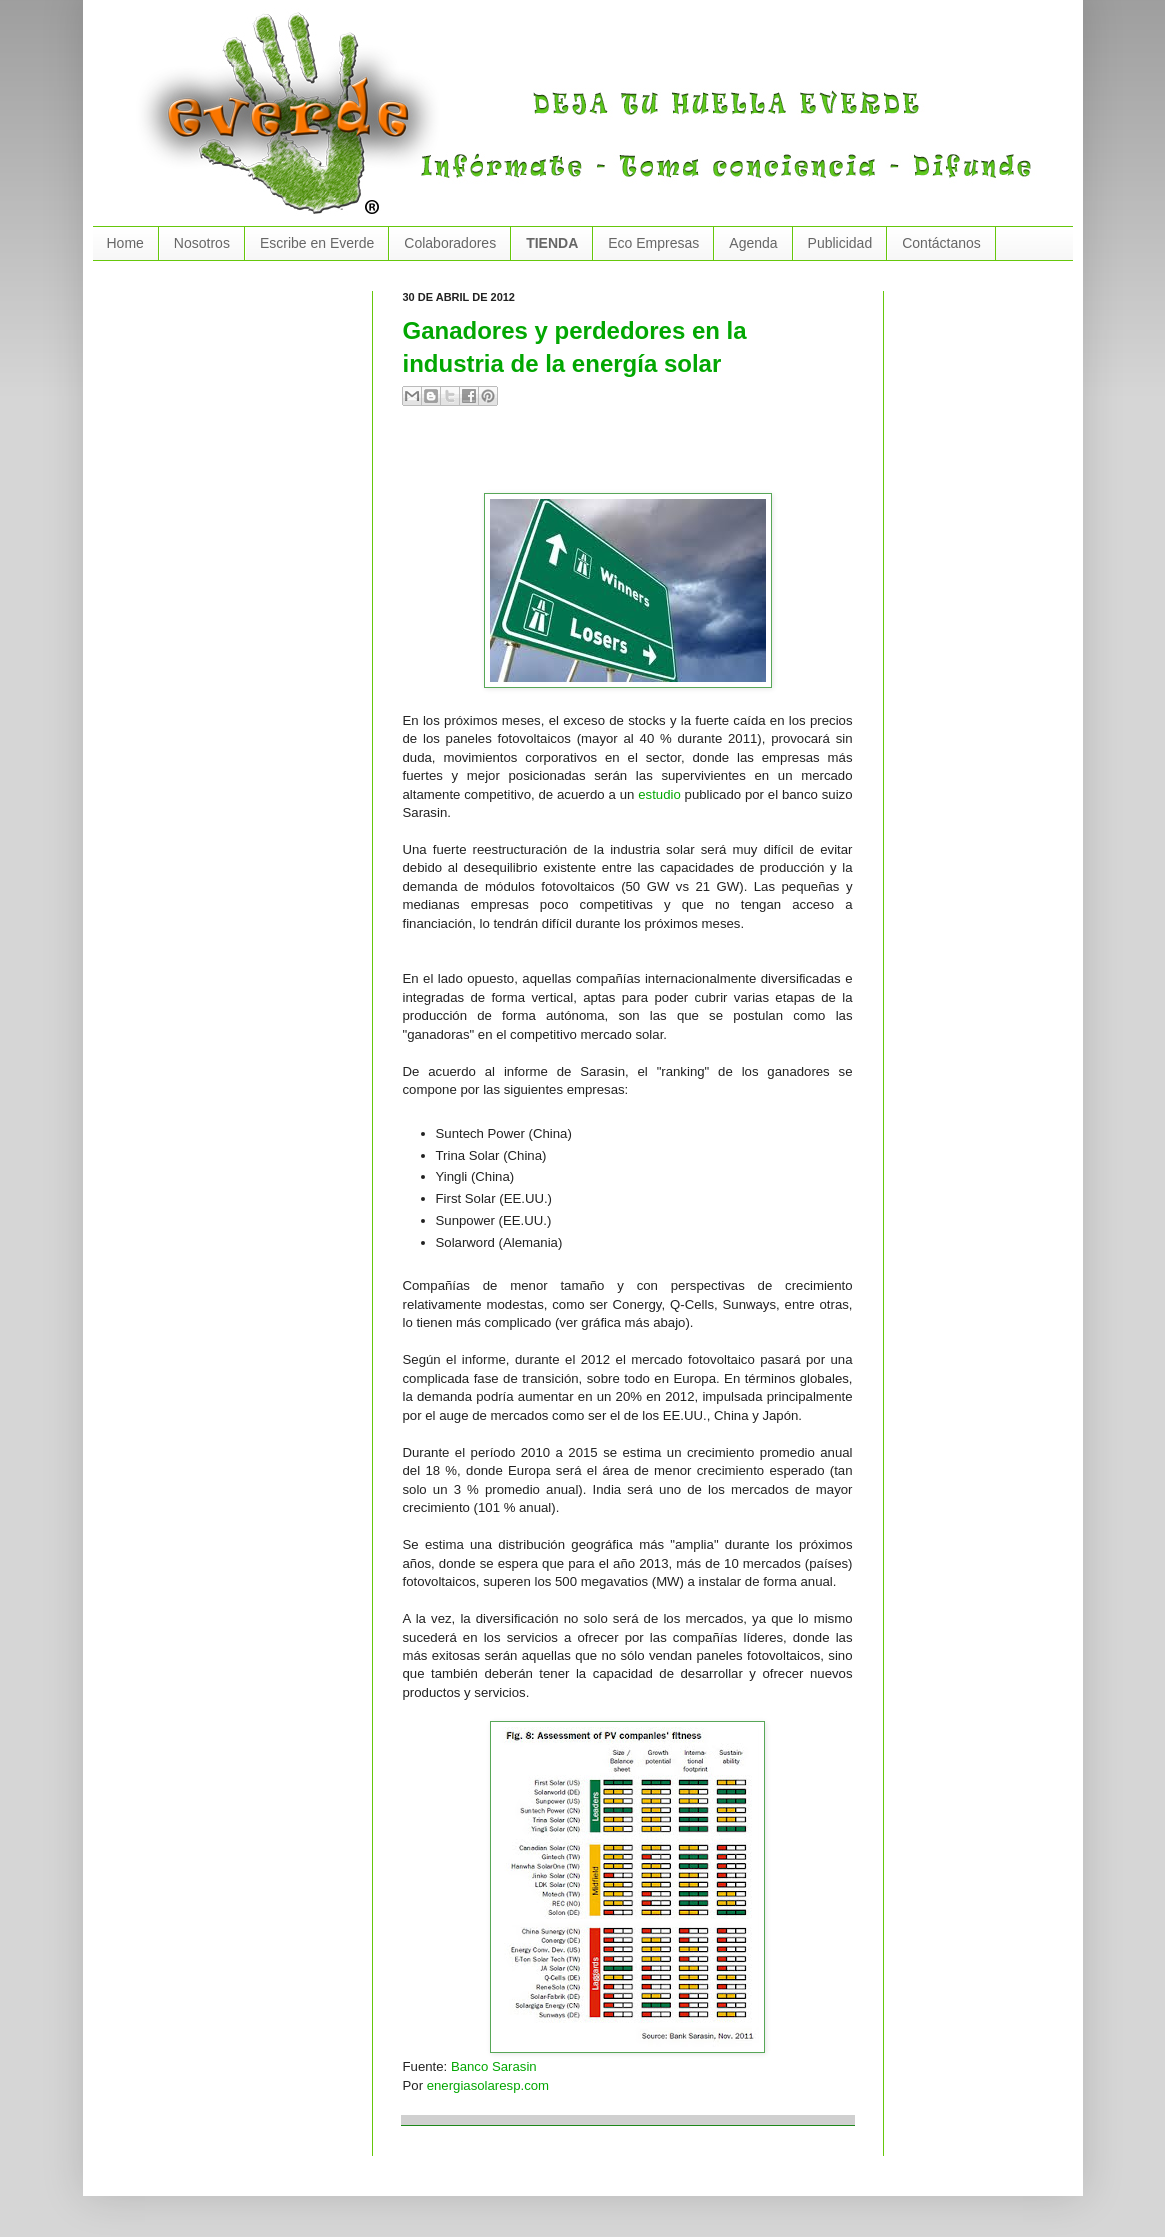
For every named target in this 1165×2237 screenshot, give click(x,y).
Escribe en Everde (317, 243)
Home (125, 243)
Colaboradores (450, 243)
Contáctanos (941, 243)
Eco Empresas (653, 243)
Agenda (753, 243)
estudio (659, 794)
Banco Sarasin (494, 2066)
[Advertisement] (637, 458)
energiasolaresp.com (488, 2085)
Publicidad (840, 243)
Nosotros (202, 243)
